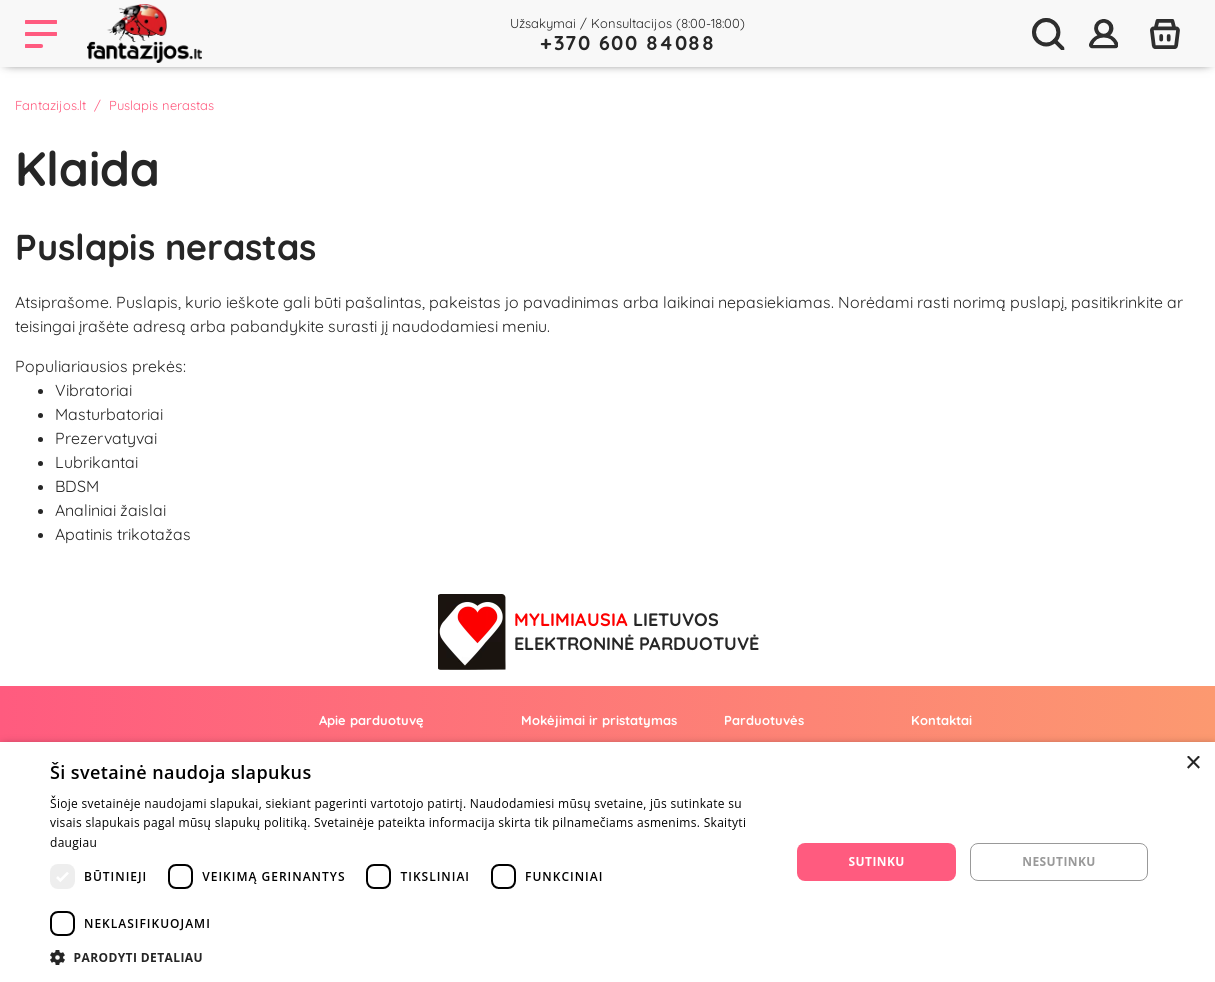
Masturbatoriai (109, 414)
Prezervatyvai (106, 438)
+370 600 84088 (627, 42)
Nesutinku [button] (1058, 861)
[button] (409, 957)
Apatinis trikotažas (123, 534)
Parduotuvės (764, 720)
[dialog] (607, 862)
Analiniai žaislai (110, 510)
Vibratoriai (93, 390)
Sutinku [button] (877, 861)
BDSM (77, 486)
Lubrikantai (96, 462)
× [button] (1192, 763)
